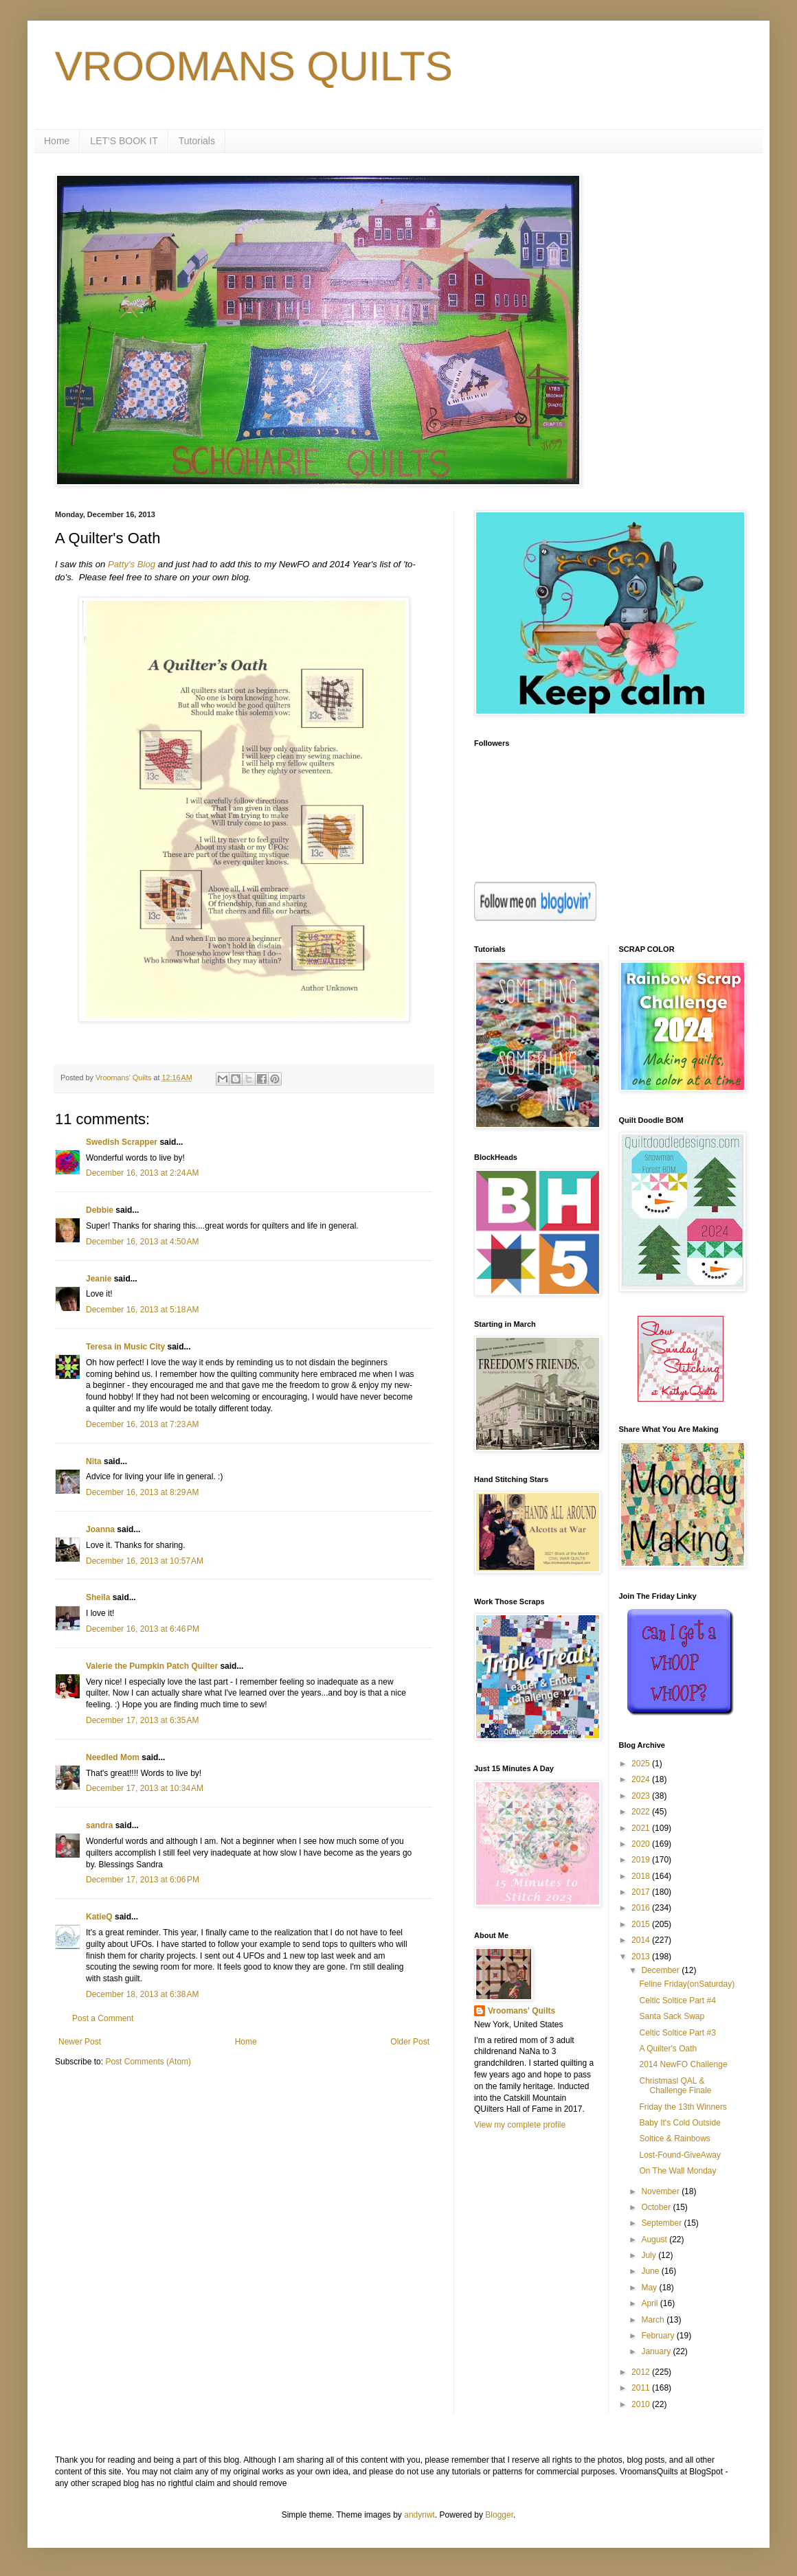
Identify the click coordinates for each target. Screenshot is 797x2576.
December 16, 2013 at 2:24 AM (142, 1173)
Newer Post (79, 2042)
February (658, 2335)
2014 (641, 1940)
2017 (641, 1892)
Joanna (100, 1529)
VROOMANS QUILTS (254, 66)
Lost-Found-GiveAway (680, 2155)
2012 (641, 2372)
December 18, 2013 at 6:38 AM (142, 1994)
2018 (641, 1876)
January (657, 2351)
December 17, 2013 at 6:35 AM (142, 1720)
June (651, 2271)
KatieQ (99, 1917)
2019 (641, 1860)
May (650, 2287)
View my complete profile (519, 2125)
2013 (641, 1956)
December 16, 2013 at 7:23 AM (142, 1424)
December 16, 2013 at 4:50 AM (142, 1241)
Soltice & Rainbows (674, 2138)
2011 (641, 2388)
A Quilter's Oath (668, 2048)
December (661, 1970)
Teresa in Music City (125, 1347)
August (655, 2239)
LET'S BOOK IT (123, 140)
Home (56, 140)
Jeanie (98, 1279)
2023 (641, 1796)
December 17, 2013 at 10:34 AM (144, 1788)
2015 (641, 1924)
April (650, 2303)
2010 (641, 2404)
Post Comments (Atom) (148, 2061)
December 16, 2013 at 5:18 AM (142, 1309)
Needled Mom (112, 1757)
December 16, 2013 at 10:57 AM (144, 1561)
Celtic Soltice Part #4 (677, 2000)
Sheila (98, 1597)
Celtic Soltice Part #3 (677, 2033)
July (649, 2255)
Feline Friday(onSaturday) (686, 1984)
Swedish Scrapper (121, 1142)
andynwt (419, 2515)
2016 (641, 1908)
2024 (641, 1779)
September (662, 2223)
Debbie (99, 1210)
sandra (99, 1825)
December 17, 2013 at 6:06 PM (142, 1879)
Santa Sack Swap (671, 2016)
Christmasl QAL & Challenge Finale (675, 2085)
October (657, 2207)
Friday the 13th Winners (682, 2107)
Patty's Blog (131, 564)
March (653, 2320)
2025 (641, 1763)
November (661, 2191)
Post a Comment (102, 2018)
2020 (641, 1844)
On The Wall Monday (677, 2171)
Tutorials (197, 140)
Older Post (409, 2042)
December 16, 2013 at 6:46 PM (142, 1629)
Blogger (499, 2515)
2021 (641, 1828)
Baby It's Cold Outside (679, 2123)
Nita (94, 1461)
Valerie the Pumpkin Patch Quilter (152, 1666)
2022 (641, 1811)
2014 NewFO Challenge (683, 2064)
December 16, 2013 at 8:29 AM (142, 1492)
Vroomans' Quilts (521, 2011)
